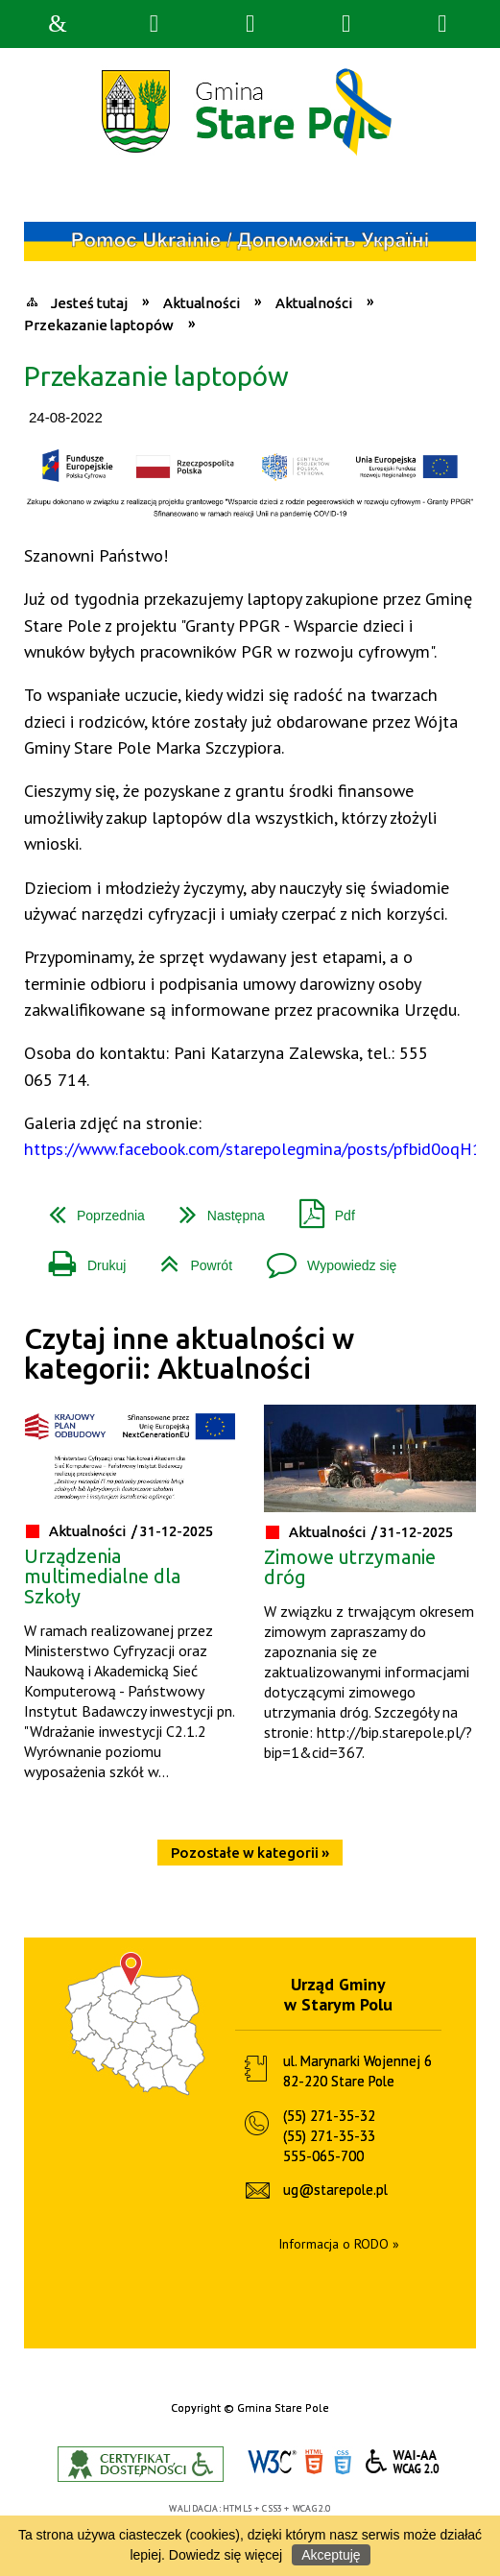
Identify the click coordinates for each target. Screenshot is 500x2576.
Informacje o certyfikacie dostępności (141, 2464)
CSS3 (342, 2462)
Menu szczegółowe (442, 24)
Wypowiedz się (323, 1258)
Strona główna (57, 24)
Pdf (319, 1208)
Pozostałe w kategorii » (250, 1852)
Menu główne (346, 24)
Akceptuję (330, 2555)
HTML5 (313, 2462)
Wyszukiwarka (153, 24)
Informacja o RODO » (338, 2243)
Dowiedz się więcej (225, 2555)
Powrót (188, 1258)
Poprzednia (89, 1208)
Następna (214, 1208)
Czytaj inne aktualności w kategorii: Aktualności (189, 1353)
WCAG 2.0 (403, 2461)
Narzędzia (249, 24)
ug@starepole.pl (335, 2189)
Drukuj (80, 1258)
